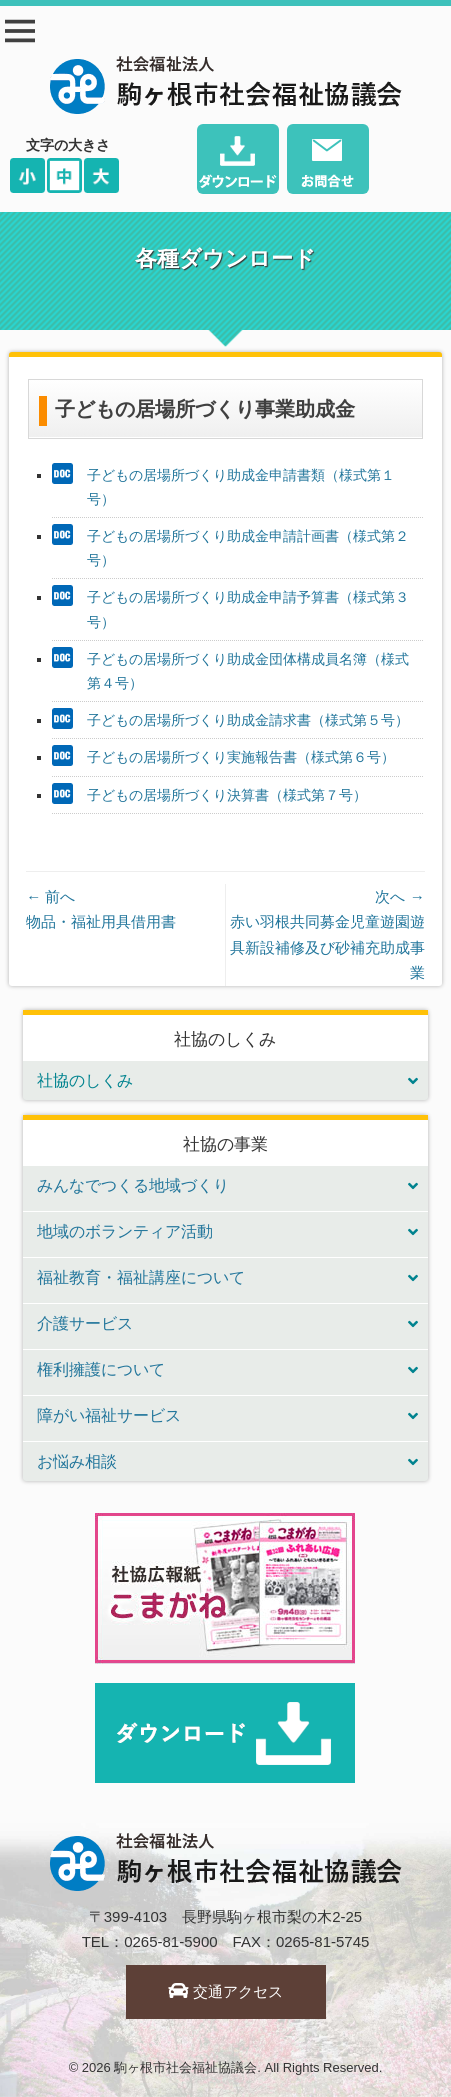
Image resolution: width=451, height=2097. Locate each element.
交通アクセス (225, 1991)
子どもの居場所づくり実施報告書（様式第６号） (241, 757)
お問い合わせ (328, 161)
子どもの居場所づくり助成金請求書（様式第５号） (248, 720)
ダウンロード (238, 161)
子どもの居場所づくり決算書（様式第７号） (227, 795)
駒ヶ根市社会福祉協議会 (185, 2067)
